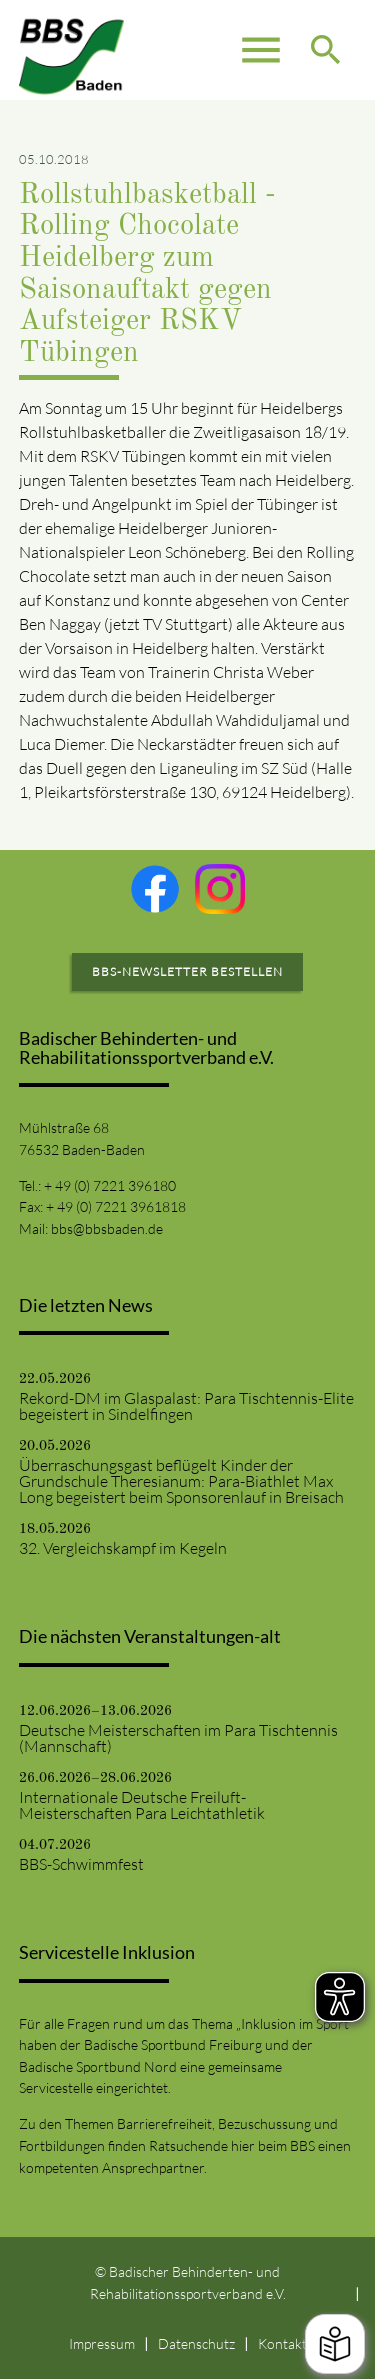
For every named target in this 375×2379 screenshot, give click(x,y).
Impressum (102, 2343)
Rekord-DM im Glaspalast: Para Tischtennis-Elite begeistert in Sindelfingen (186, 1406)
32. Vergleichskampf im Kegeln (123, 1548)
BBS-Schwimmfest (81, 1864)
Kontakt (282, 2343)
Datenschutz (196, 2343)
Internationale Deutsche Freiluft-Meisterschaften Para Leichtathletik (142, 1805)
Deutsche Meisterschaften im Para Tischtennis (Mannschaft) (178, 1738)
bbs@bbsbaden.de (107, 1228)
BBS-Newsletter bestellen (187, 971)
